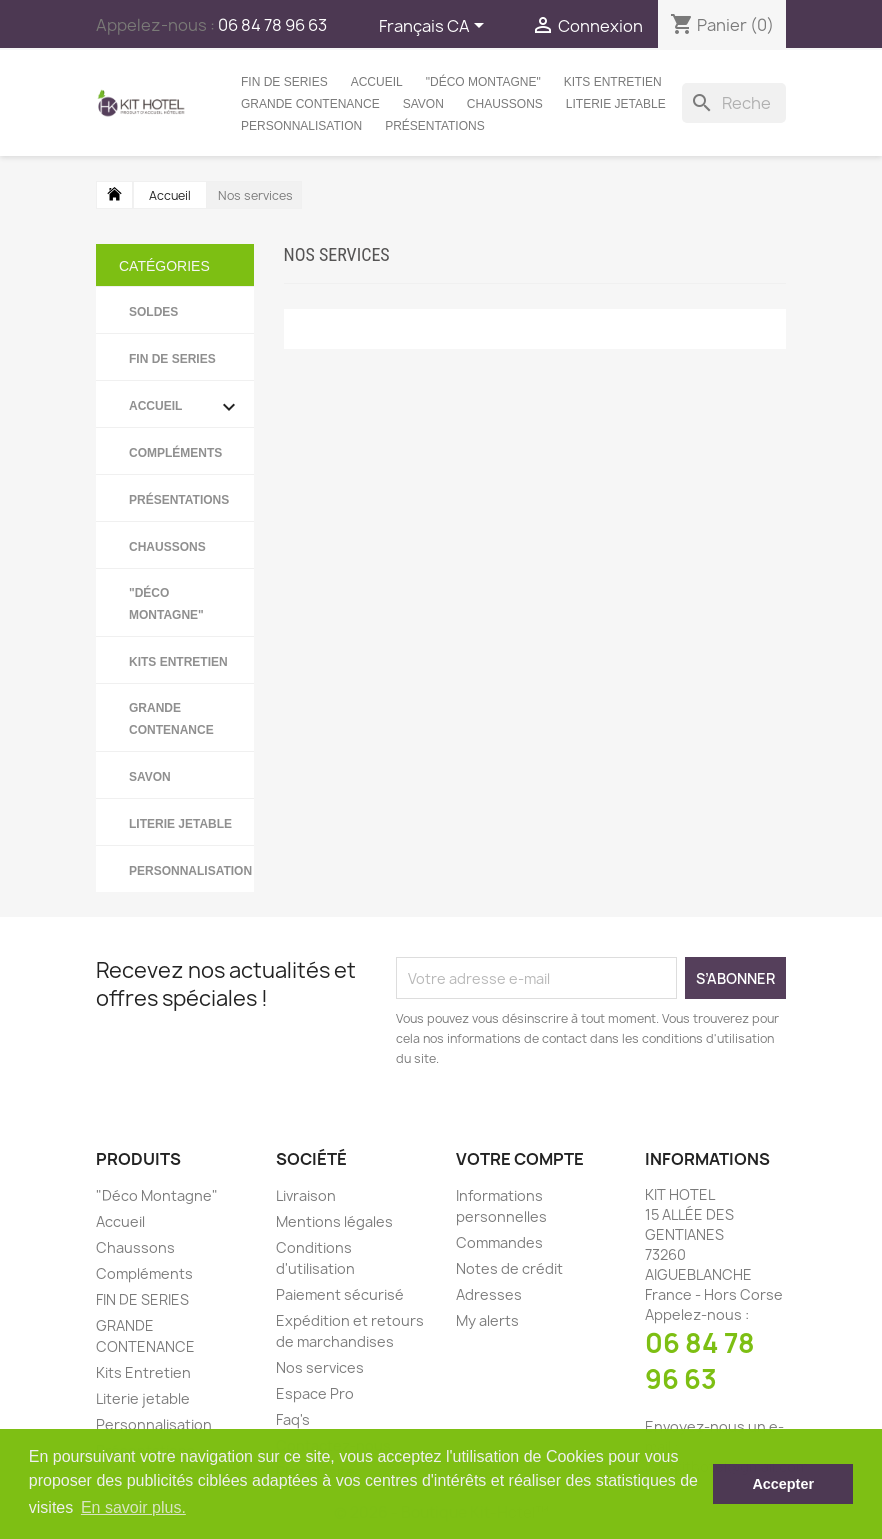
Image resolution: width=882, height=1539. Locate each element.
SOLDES (153, 312)
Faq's (293, 1419)
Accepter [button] (783, 1484)
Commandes (499, 1242)
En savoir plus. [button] (133, 1507)
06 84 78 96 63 (700, 1361)
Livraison (306, 1195)
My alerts (487, 1320)
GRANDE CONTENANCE (310, 104)
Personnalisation (301, 126)
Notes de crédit (509, 1268)
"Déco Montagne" (483, 82)
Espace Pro (315, 1393)
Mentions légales (334, 1221)
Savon (423, 104)
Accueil (377, 82)
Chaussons (505, 104)
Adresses (489, 1294)
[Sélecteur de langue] (435, 27)
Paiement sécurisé (340, 1294)
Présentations (435, 126)
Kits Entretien (613, 82)
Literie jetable (616, 104)
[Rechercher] (734, 103)
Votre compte (520, 1159)
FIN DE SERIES (284, 82)
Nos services (320, 1367)
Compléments (175, 453)
